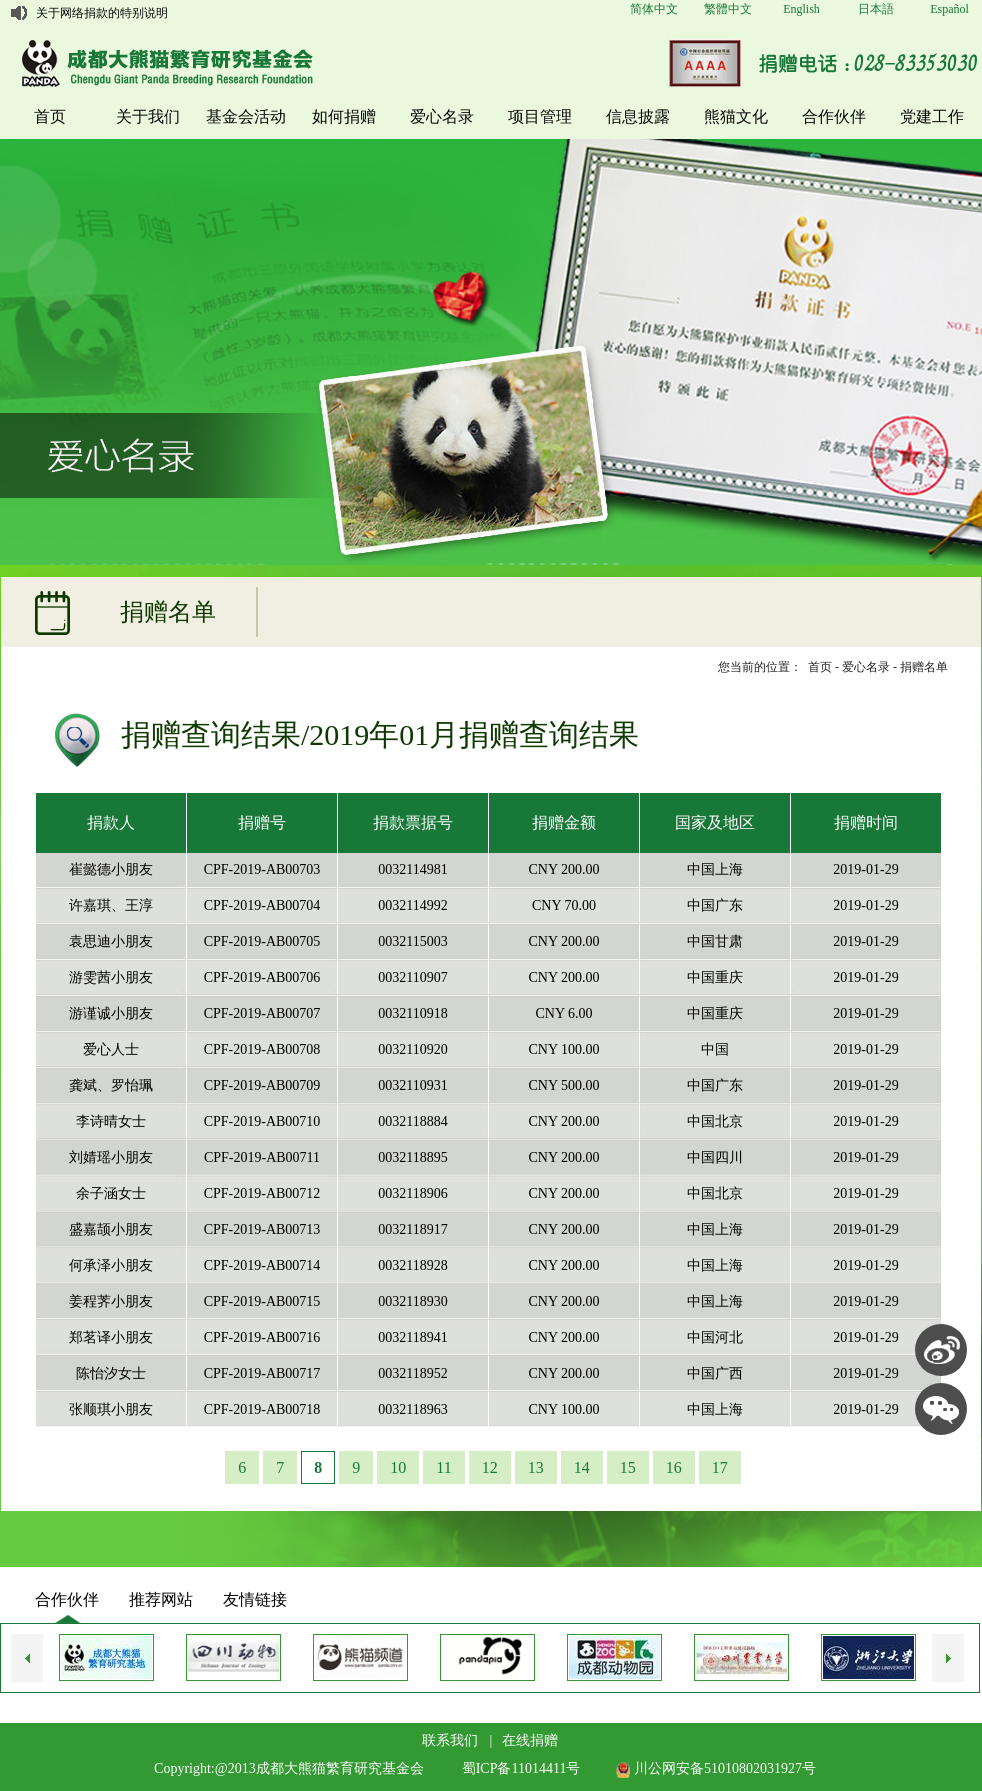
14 (582, 1467)
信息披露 (638, 116)
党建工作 (932, 116)
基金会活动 (246, 116)
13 (536, 1467)
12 (490, 1467)
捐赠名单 (924, 667)
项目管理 (540, 116)
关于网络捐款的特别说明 (102, 13)
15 (628, 1467)
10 (398, 1467)
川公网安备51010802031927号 (716, 1768)
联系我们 (450, 1740)
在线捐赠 (530, 1740)
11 (443, 1467)
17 (720, 1467)
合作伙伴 (834, 116)
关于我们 (148, 116)
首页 (50, 116)
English (801, 9)
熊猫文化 (736, 116)
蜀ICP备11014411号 (521, 1768)
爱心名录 (442, 116)
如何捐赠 (344, 116)
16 (674, 1467)
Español (949, 9)
